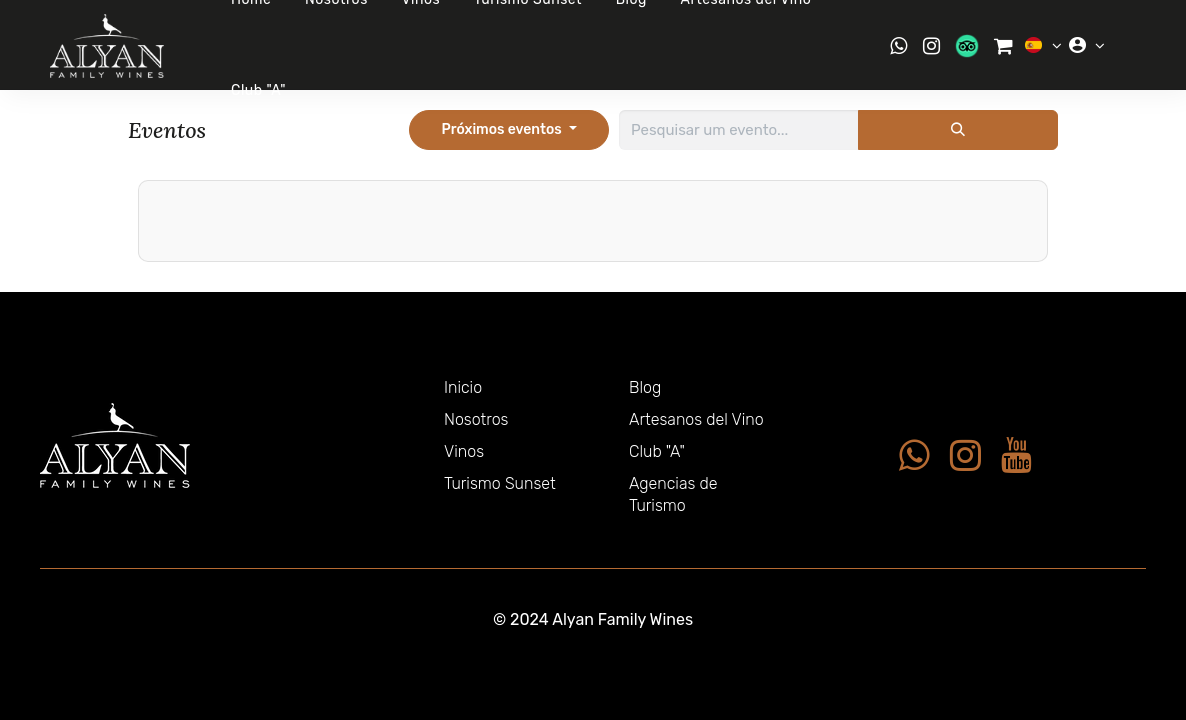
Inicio (463, 387)
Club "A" (258, 90)
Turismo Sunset (500, 483)
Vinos (464, 451)
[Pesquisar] (958, 130)
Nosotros (476, 419)
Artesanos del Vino (696, 419)
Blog (645, 387)
